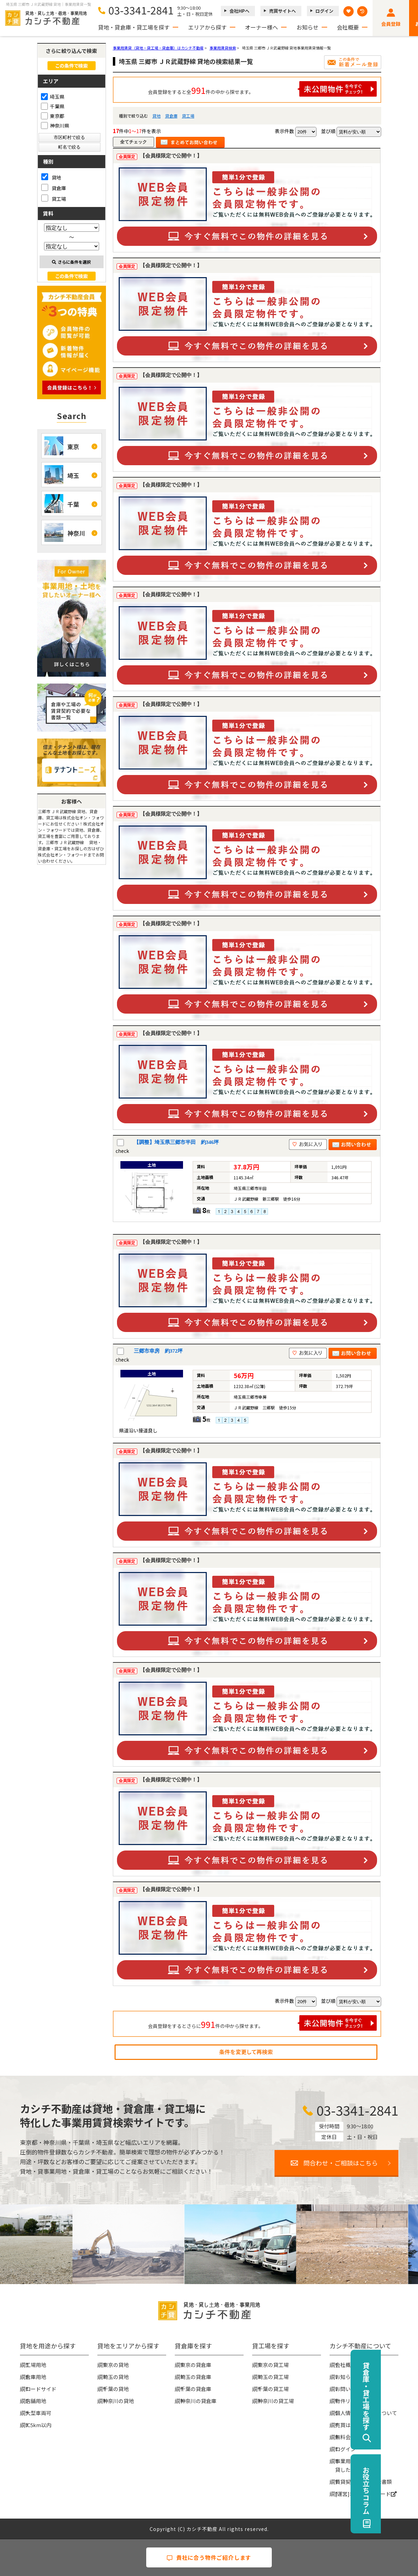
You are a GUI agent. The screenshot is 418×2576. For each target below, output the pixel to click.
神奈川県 (55, 125)
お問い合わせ (350, 2388)
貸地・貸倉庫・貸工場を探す (134, 27)
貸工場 (188, 116)
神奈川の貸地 (118, 2400)
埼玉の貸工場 (273, 2376)
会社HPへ (239, 11)
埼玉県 (52, 96)
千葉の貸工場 (273, 2388)
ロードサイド (40, 2388)
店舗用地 (35, 2400)
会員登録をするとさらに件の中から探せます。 (262, 2023)
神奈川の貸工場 (276, 2400)
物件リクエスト (353, 2400)
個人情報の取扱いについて (366, 2412)
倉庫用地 (35, 2376)
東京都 (52, 115)
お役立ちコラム (403, 2490)
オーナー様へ (261, 27)
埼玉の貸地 (116, 2376)
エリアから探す (207, 27)
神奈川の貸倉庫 (198, 2400)
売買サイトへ (282, 11)
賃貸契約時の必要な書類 (363, 2481)
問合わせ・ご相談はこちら (340, 2162)
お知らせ (308, 27)
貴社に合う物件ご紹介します (209, 2557)
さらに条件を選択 (71, 262)
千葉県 (52, 106)
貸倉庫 (171, 116)
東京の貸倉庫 (195, 2364)
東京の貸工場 (273, 2364)
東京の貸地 (116, 2364)
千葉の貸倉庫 (195, 2388)
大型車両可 (38, 2412)
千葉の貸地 (116, 2388)
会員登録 (390, 23)
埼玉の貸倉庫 (195, 2376)
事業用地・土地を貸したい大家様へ (355, 2465)
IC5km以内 (38, 2424)
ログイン (324, 11)
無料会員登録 (350, 2437)
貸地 (156, 116)
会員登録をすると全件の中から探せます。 (262, 89)
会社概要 (348, 27)
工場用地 (35, 2364)
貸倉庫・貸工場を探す (403, 2396)
